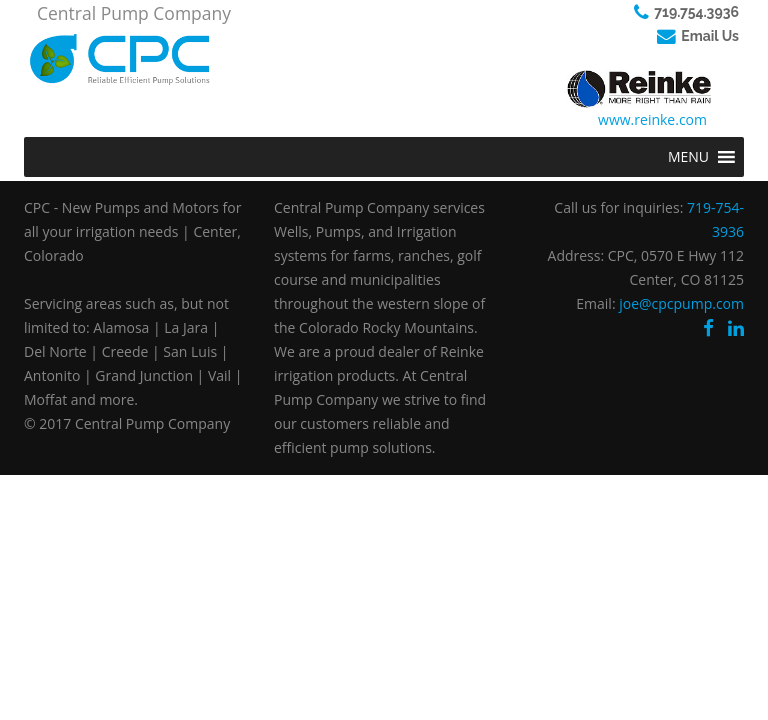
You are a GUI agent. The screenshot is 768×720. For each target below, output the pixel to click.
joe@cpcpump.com (681, 303)
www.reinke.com (652, 119)
